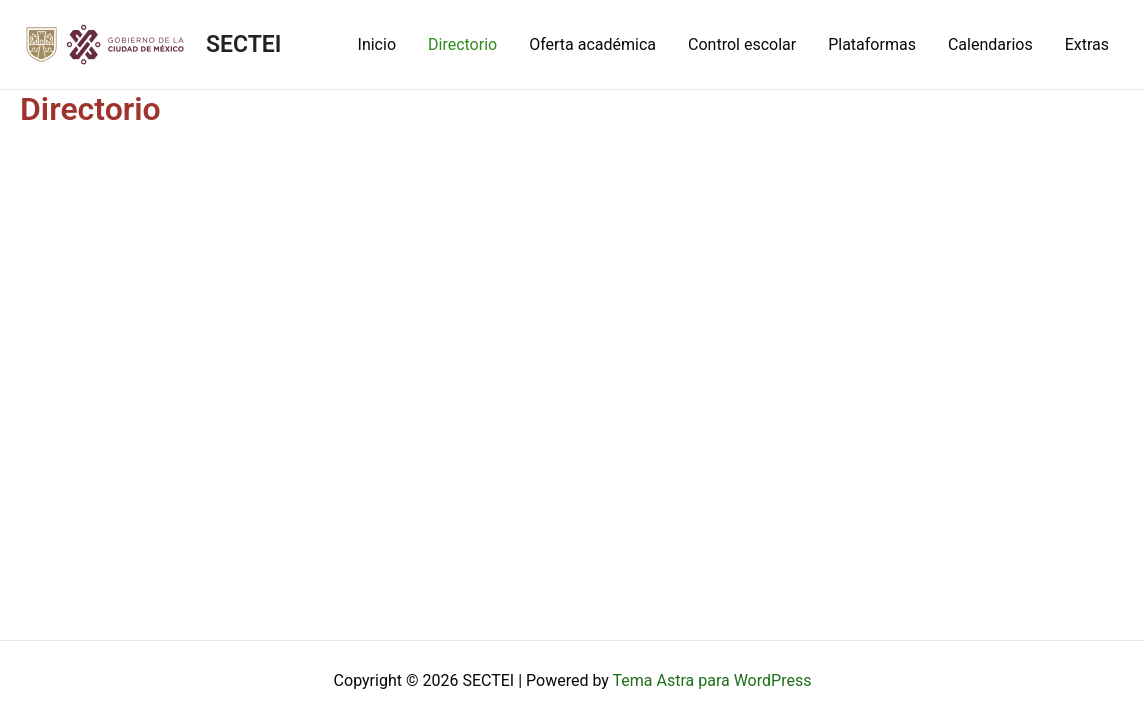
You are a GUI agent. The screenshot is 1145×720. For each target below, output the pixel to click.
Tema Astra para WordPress (712, 680)
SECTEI (243, 44)
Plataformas (872, 44)
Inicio (377, 44)
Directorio (462, 44)
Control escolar (742, 44)
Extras (1087, 44)
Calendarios (990, 44)
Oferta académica (592, 44)
